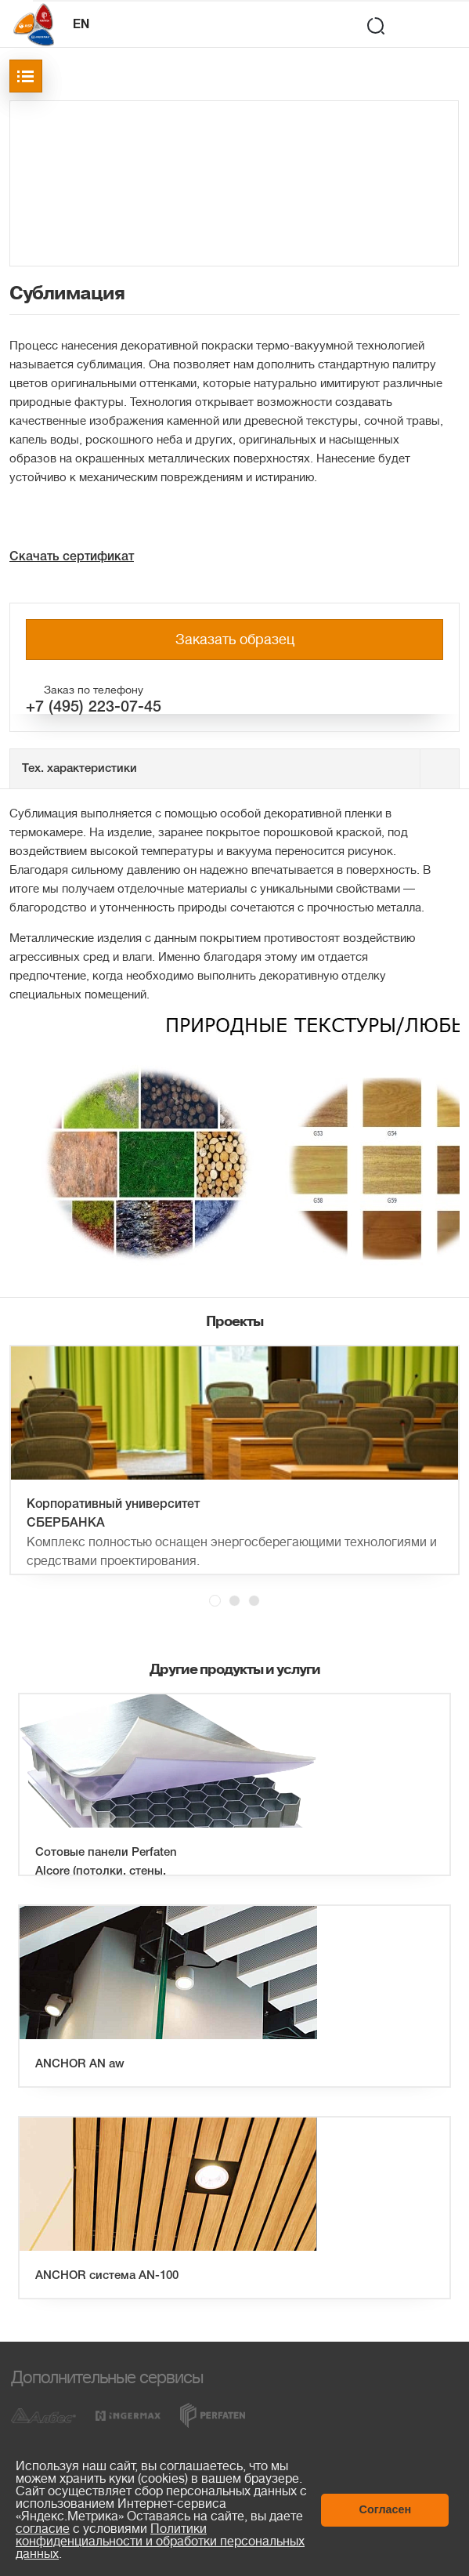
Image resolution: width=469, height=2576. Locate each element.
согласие (43, 2529)
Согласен (385, 2509)
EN (81, 25)
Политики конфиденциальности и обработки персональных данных (160, 2541)
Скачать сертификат (71, 557)
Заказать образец (234, 639)
